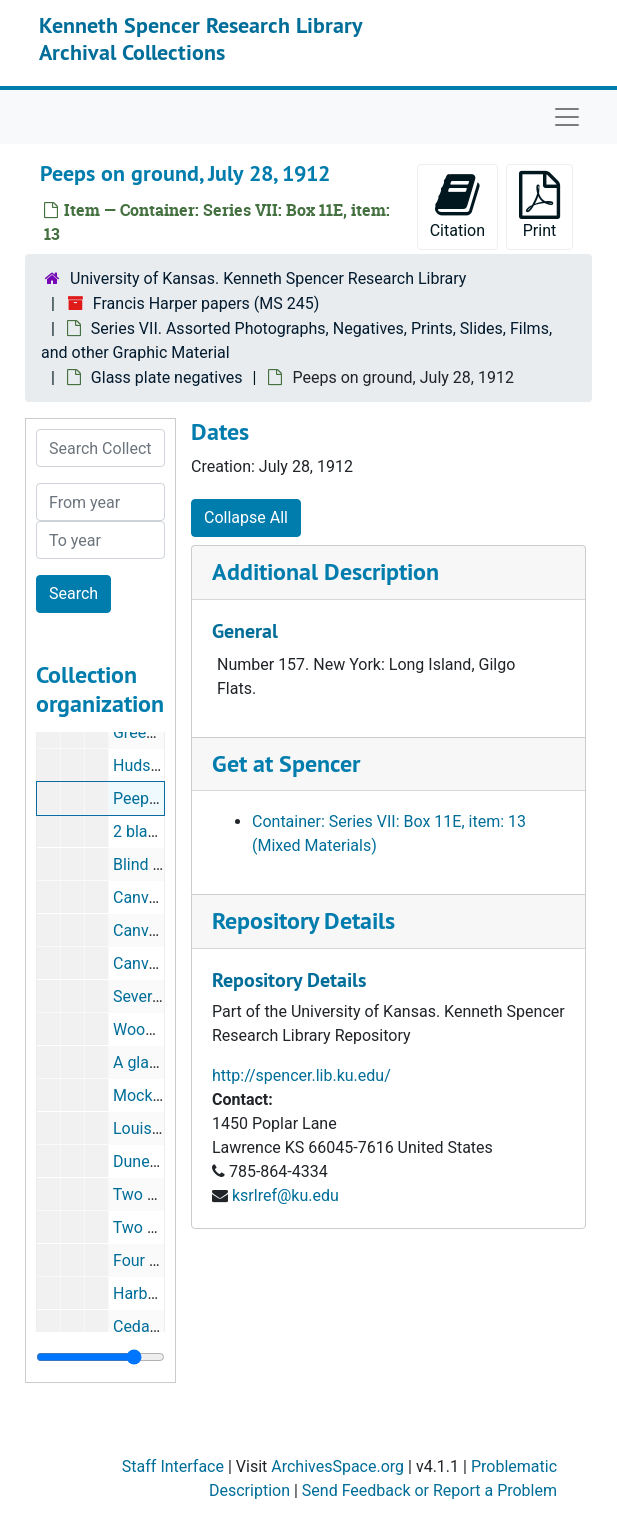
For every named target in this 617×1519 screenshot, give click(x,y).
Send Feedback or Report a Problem (429, 1490)
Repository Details (303, 920)
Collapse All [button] (246, 517)
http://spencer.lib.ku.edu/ (301, 1075)
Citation (457, 205)
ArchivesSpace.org (337, 1466)
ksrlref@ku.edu (285, 1195)
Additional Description (325, 571)
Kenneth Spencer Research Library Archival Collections (200, 38)
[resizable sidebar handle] (100, 1357)
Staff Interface (173, 1466)
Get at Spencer (286, 763)
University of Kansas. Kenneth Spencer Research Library (268, 278)
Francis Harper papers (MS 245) (206, 303)
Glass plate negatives (167, 377)
